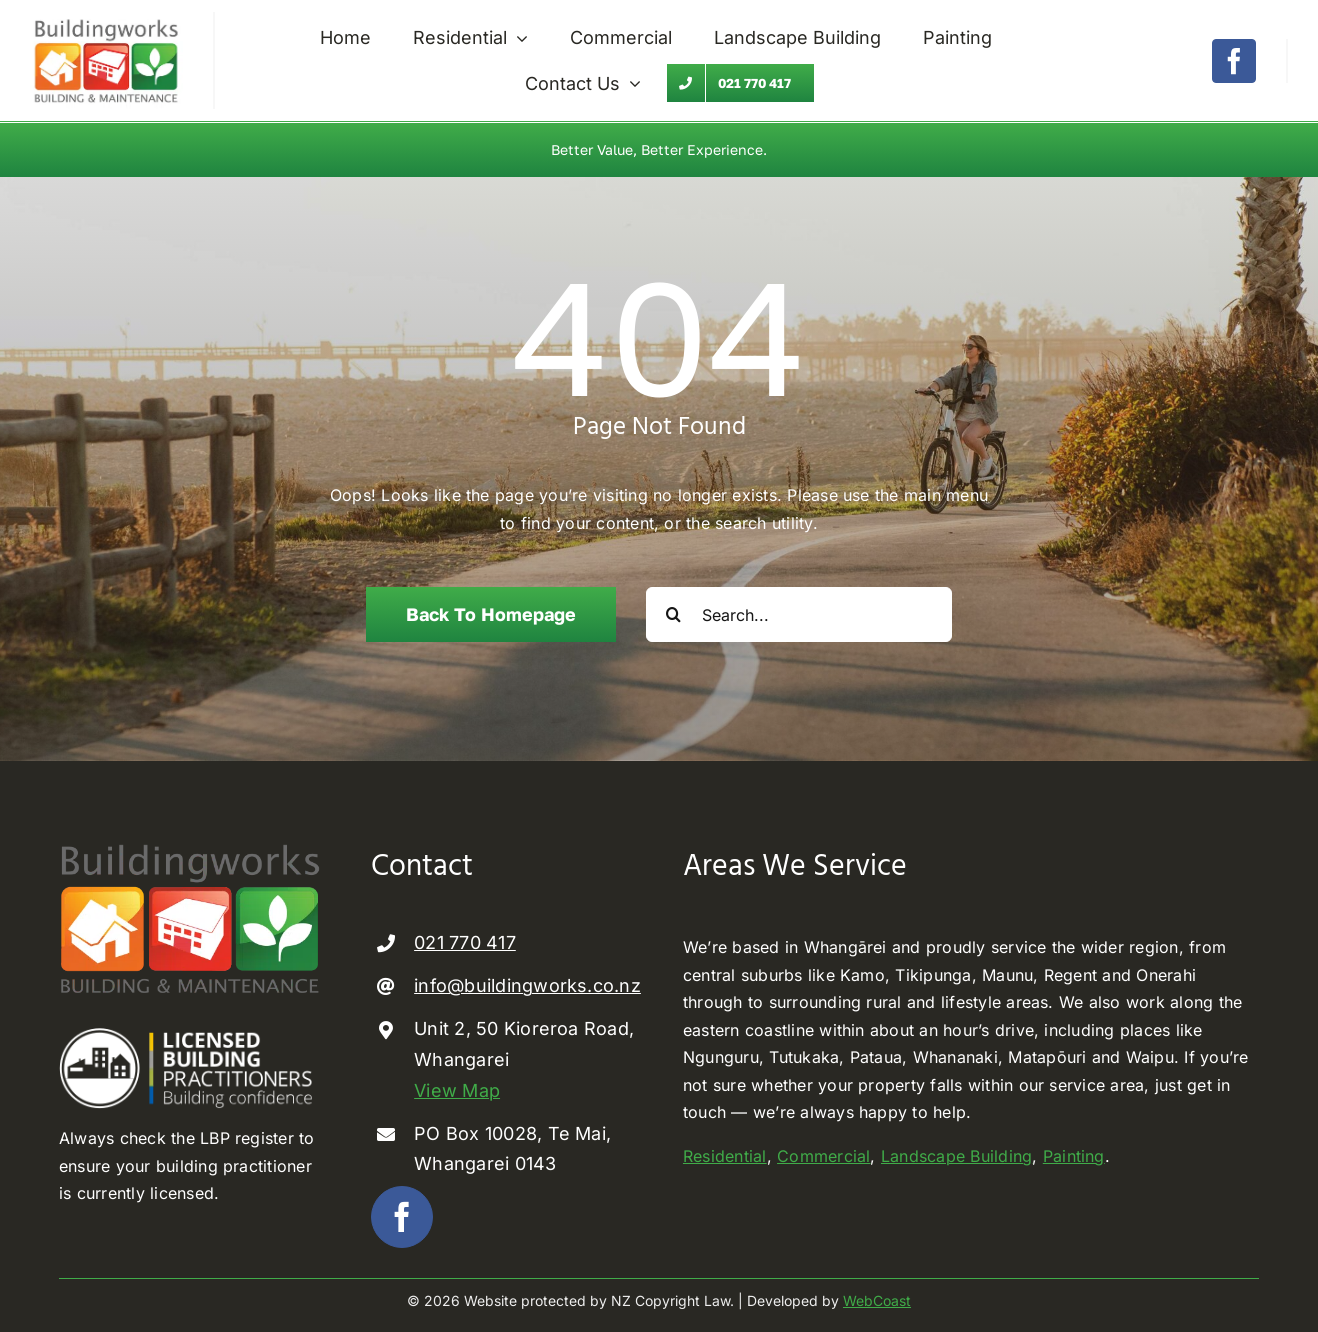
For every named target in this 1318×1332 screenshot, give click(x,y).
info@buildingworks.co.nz (527, 984)
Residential (725, 1155)
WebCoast (877, 1299)
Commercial (823, 1155)
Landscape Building (956, 1155)
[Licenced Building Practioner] (191, 1035)
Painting (1074, 1155)
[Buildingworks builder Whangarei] (106, 20)
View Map (457, 1088)
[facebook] (1234, 61)
